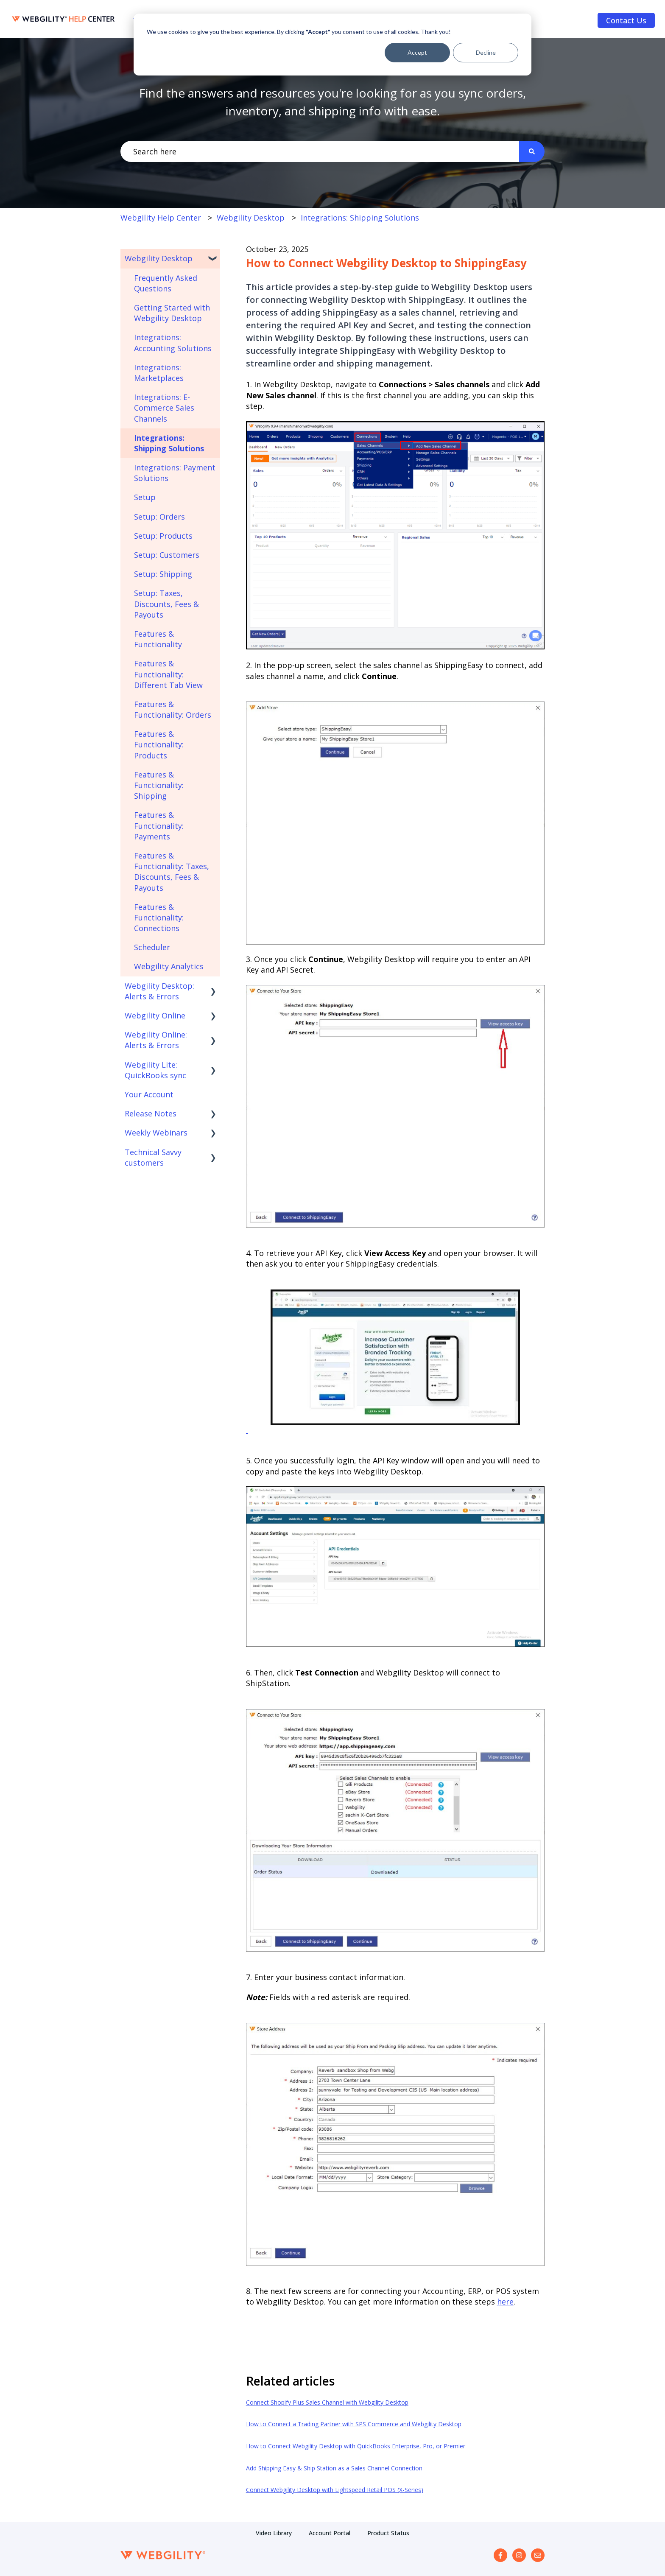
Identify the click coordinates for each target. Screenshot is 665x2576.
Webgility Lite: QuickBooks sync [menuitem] (155, 1070)
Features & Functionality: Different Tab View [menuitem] (168, 674)
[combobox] (319, 151)
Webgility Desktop (251, 218)
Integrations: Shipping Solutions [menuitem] (169, 443)
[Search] (532, 151)
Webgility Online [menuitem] (155, 1015)
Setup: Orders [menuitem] (159, 517)
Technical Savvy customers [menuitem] (153, 1157)
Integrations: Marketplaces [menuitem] (159, 372)
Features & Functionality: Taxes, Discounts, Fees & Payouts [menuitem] (171, 871)
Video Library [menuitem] (274, 2533)
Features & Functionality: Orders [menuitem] (172, 709)
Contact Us (626, 20)
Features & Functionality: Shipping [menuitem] (159, 785)
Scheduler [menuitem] (152, 947)
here (505, 2301)
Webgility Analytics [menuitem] (169, 966)
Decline (486, 52)
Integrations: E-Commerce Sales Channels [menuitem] (164, 407)
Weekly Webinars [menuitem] (156, 1132)
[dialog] (332, 45)
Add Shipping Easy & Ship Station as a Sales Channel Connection (334, 2468)
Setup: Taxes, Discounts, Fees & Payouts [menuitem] (166, 603)
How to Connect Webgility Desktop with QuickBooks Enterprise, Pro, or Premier (355, 2446)
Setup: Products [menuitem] (163, 536)
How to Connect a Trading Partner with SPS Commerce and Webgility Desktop (353, 2424)
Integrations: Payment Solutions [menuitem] (174, 472)
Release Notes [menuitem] (150, 1113)
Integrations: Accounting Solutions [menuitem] (173, 342)
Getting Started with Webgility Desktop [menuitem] (172, 312)
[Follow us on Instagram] (519, 2555)
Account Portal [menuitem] (329, 2533)
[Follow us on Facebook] (500, 2555)
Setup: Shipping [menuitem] (163, 574)
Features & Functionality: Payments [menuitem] (159, 825)
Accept (417, 52)
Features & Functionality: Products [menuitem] (159, 744)
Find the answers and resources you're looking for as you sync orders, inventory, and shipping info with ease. (332, 102)
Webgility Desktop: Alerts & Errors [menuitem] (159, 991)
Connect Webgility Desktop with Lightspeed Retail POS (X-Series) (334, 2490)
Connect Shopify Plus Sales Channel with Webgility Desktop (327, 2402)
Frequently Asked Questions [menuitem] (165, 283)
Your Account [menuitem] (149, 1094)
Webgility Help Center (160, 218)
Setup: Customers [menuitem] (166, 555)
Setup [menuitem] (145, 497)
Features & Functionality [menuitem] (158, 639)
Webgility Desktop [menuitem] (159, 258)
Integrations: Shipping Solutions (360, 218)
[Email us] (538, 2555)
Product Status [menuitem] (388, 2533)
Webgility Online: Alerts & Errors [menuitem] (156, 1039)
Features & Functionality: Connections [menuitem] (159, 917)
